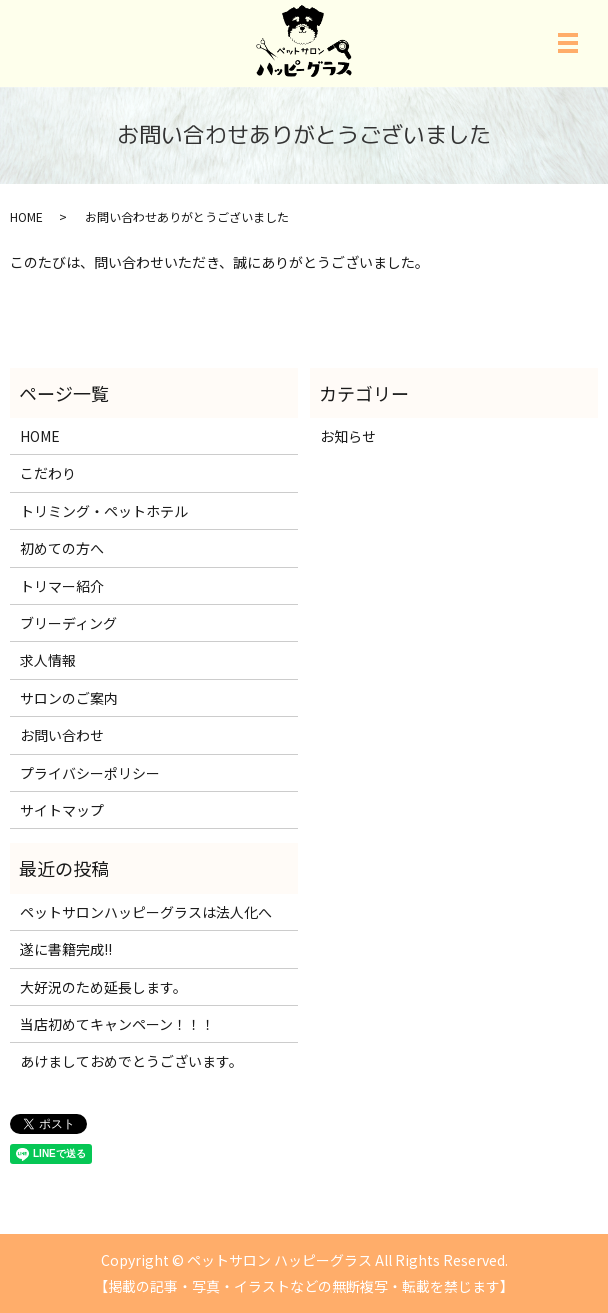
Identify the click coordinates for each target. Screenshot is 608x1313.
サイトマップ (62, 810)
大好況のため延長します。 (103, 987)
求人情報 (48, 660)
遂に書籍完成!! (66, 949)
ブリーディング (68, 623)
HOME (26, 216)
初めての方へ (62, 548)
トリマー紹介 (62, 586)
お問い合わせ (62, 735)
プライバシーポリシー (90, 773)
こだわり (48, 473)
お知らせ (348, 436)
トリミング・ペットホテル (104, 511)
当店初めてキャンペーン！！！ (117, 1024)
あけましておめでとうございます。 (131, 1061)
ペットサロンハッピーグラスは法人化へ (146, 912)
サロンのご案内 (69, 698)
